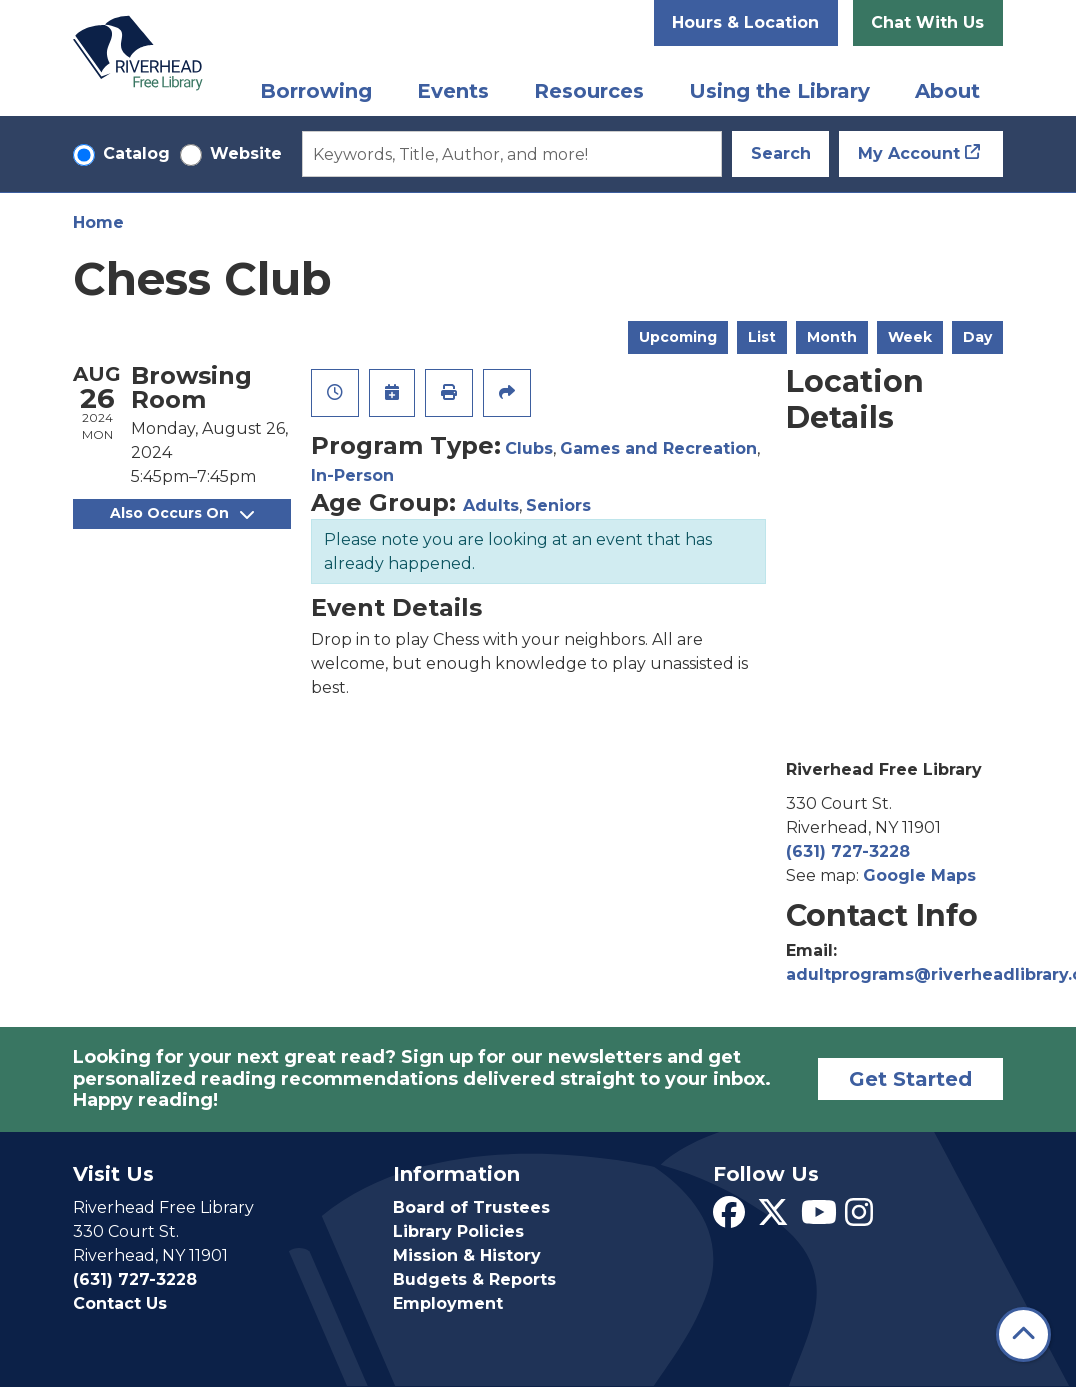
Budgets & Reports (474, 1279)
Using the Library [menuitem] (779, 91)
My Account (909, 153)
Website (246, 153)
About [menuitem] (947, 91)
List (762, 337)
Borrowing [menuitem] (316, 91)
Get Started (910, 1079)
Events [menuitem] (453, 91)
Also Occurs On (182, 513)
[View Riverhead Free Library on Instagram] (859, 1218)
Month (832, 337)
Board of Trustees (471, 1207)
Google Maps (919, 875)
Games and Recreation (658, 448)
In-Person (352, 475)
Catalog (136, 153)
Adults (491, 505)
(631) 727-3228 (848, 851)
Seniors (558, 505)
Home (98, 222)
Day (977, 337)
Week (910, 337)
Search (781, 153)
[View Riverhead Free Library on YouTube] (819, 1218)
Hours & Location (745, 22)
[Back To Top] (1023, 1334)
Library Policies (458, 1231)
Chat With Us (927, 22)
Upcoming (678, 337)
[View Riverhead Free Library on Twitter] (773, 1218)
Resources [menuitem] (589, 91)
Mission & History (467, 1255)
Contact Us (120, 1303)
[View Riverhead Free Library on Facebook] (729, 1218)
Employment (448, 1303)
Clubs (529, 448)
